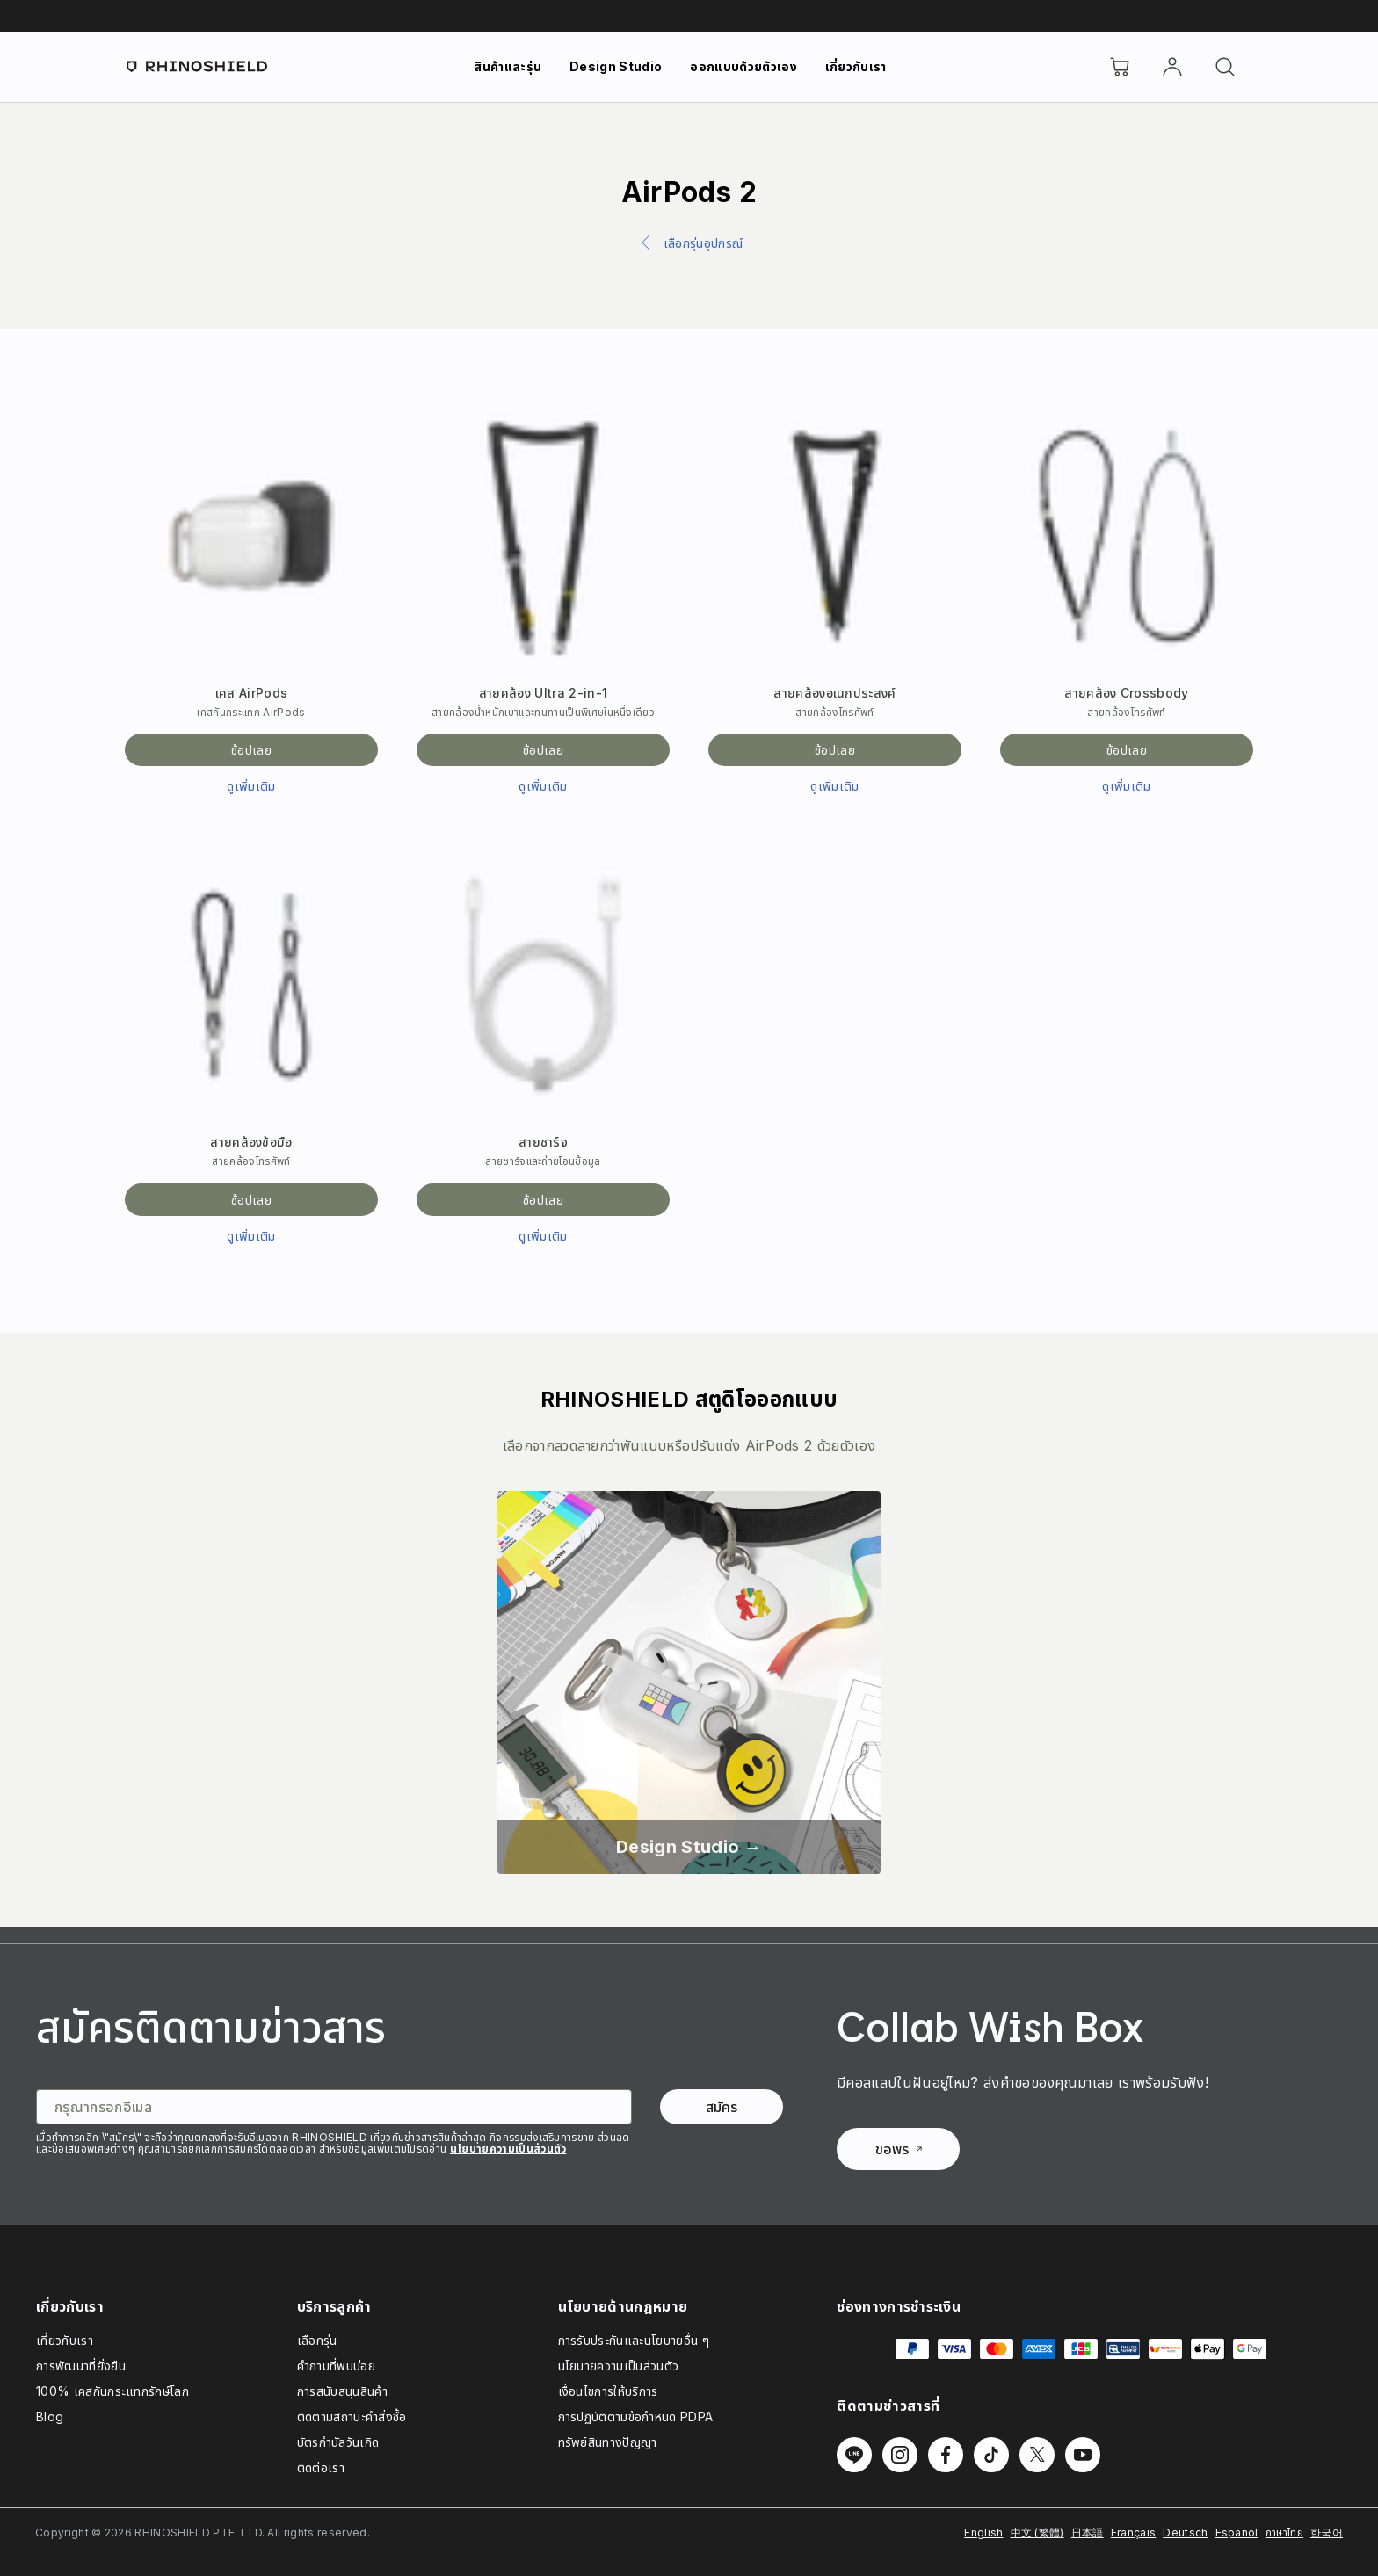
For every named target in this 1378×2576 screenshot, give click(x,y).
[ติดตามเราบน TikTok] (991, 2454)
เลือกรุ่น (317, 2340)
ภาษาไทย (1284, 2532)
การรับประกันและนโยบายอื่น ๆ (633, 2340)
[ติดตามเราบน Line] (854, 2454)
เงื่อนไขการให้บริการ (608, 2391)
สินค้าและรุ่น (507, 66)
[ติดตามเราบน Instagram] (899, 2454)
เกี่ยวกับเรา (856, 66)
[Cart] (1119, 67)
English (983, 2532)
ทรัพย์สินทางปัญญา (607, 2442)
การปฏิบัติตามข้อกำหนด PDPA (636, 2416)
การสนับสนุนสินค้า (342, 2391)
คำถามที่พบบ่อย (336, 2365)
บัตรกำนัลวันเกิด (338, 2442)
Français (1134, 2532)
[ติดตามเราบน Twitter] (1037, 2454)
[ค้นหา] (1225, 67)
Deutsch (1185, 2532)
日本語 (1087, 2532)
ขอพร (898, 2149)
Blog (49, 2416)
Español (1236, 2532)
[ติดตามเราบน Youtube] (1082, 2454)
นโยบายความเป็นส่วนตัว (508, 2148)
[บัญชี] (1172, 67)
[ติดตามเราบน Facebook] (945, 2454)
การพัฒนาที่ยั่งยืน (81, 2365)
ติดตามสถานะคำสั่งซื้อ (352, 2416)
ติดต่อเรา (320, 2467)
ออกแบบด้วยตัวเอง (743, 66)
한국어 (1326, 2532)
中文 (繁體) (1037, 2532)
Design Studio (615, 66)
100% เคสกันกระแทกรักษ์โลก (112, 2391)
